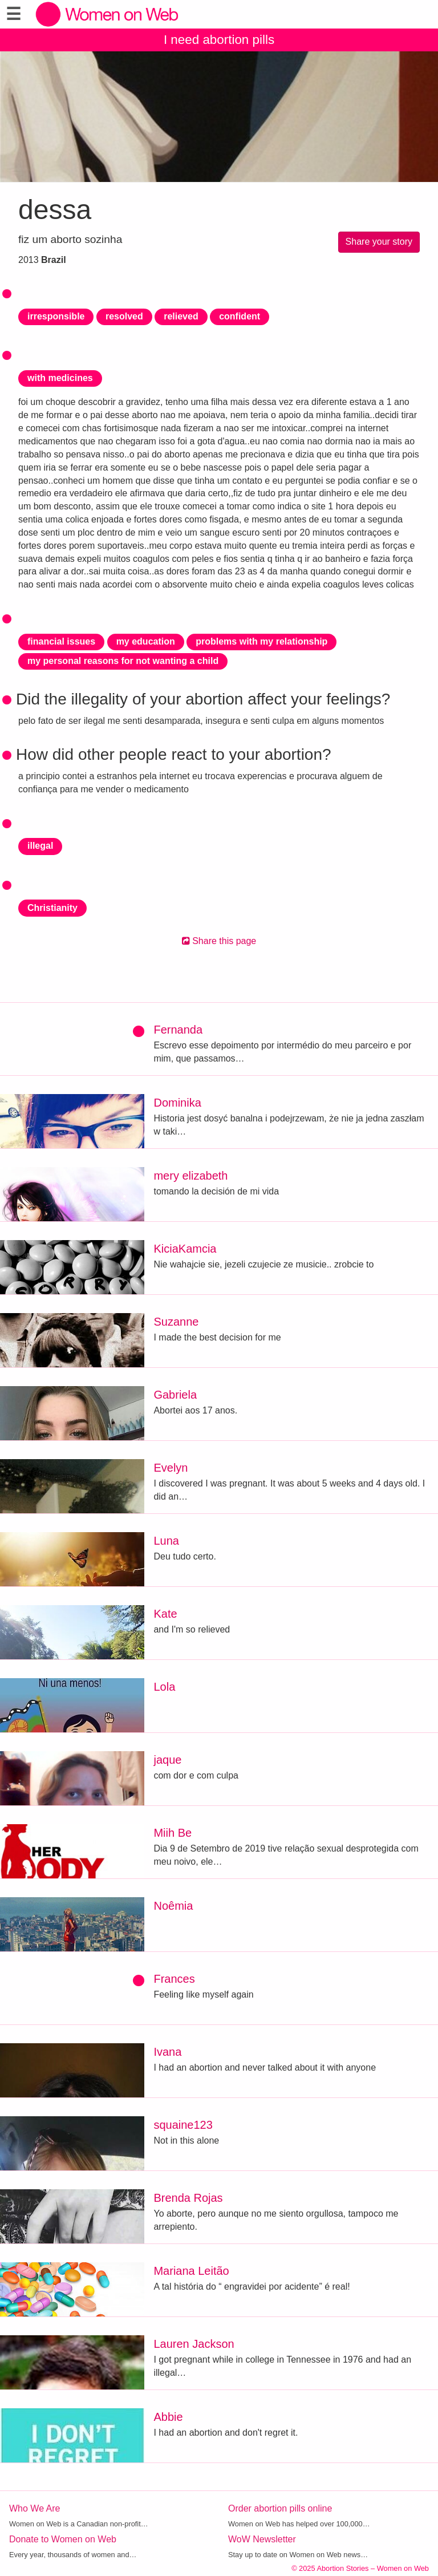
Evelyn (170, 1467)
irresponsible (55, 316)
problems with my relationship (261, 641)
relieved (181, 316)
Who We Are (34, 2508)
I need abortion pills (219, 40)
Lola (164, 1686)
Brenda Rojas (187, 2198)
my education (145, 641)
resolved (124, 316)
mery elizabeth (190, 1175)
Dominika (177, 1102)
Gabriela (175, 1394)
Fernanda (177, 1029)
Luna (166, 1540)
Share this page (219, 941)
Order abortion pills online (280, 2508)
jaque (167, 1759)
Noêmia (173, 1905)
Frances (173, 1978)
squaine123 (182, 2125)
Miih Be (172, 1832)
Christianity (52, 908)
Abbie (167, 2417)
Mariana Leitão (191, 2271)
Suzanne (175, 1321)
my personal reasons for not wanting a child (122, 661)
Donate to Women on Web (62, 2539)
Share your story (379, 241)
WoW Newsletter (262, 2539)
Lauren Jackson (193, 2344)
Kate (165, 1613)
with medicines (60, 378)
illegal (40, 845)
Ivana (167, 2052)
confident (239, 316)
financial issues (61, 641)
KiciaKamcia (184, 1248)
